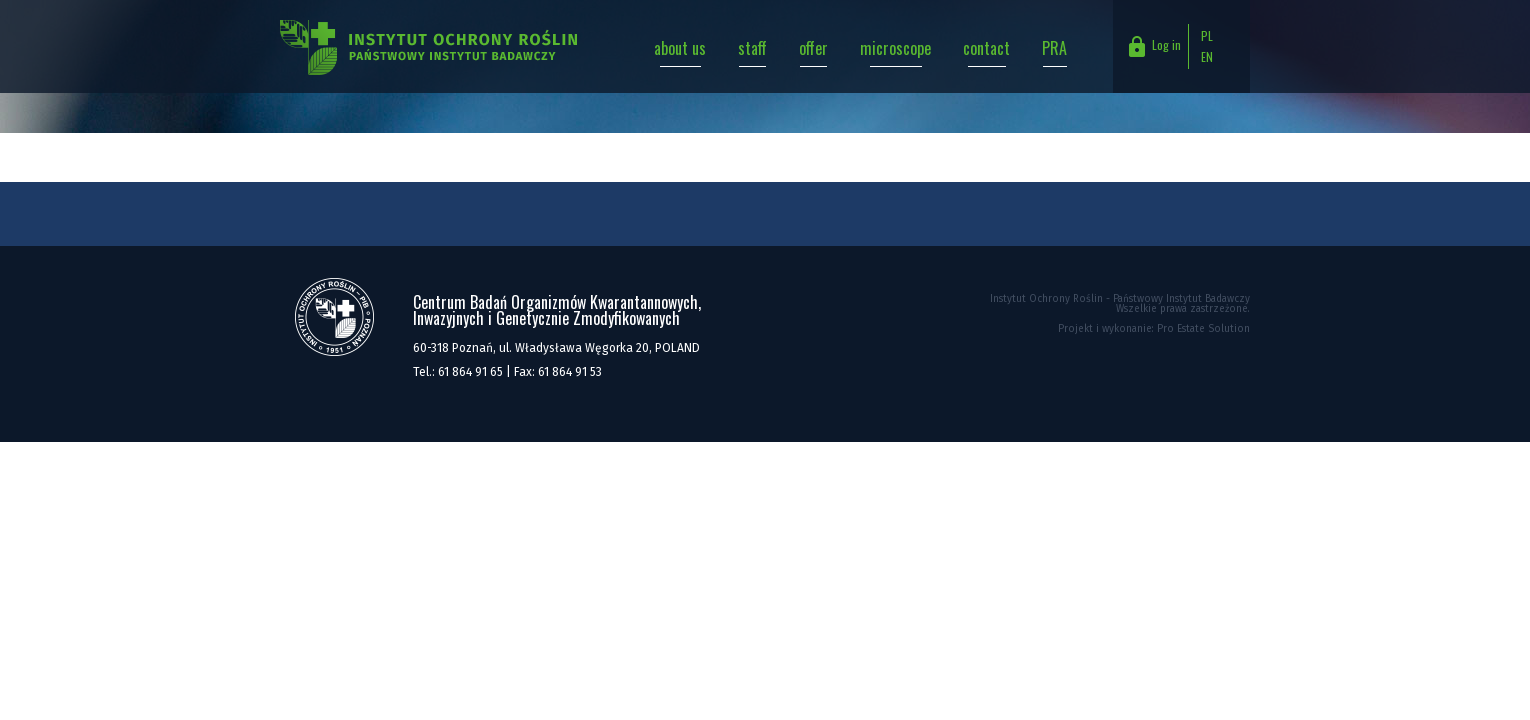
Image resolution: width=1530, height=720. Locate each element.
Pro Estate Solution (1203, 329)
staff (752, 48)
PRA (1054, 48)
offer (813, 48)
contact (986, 48)
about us (680, 48)
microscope (895, 48)
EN (1207, 56)
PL (1207, 35)
